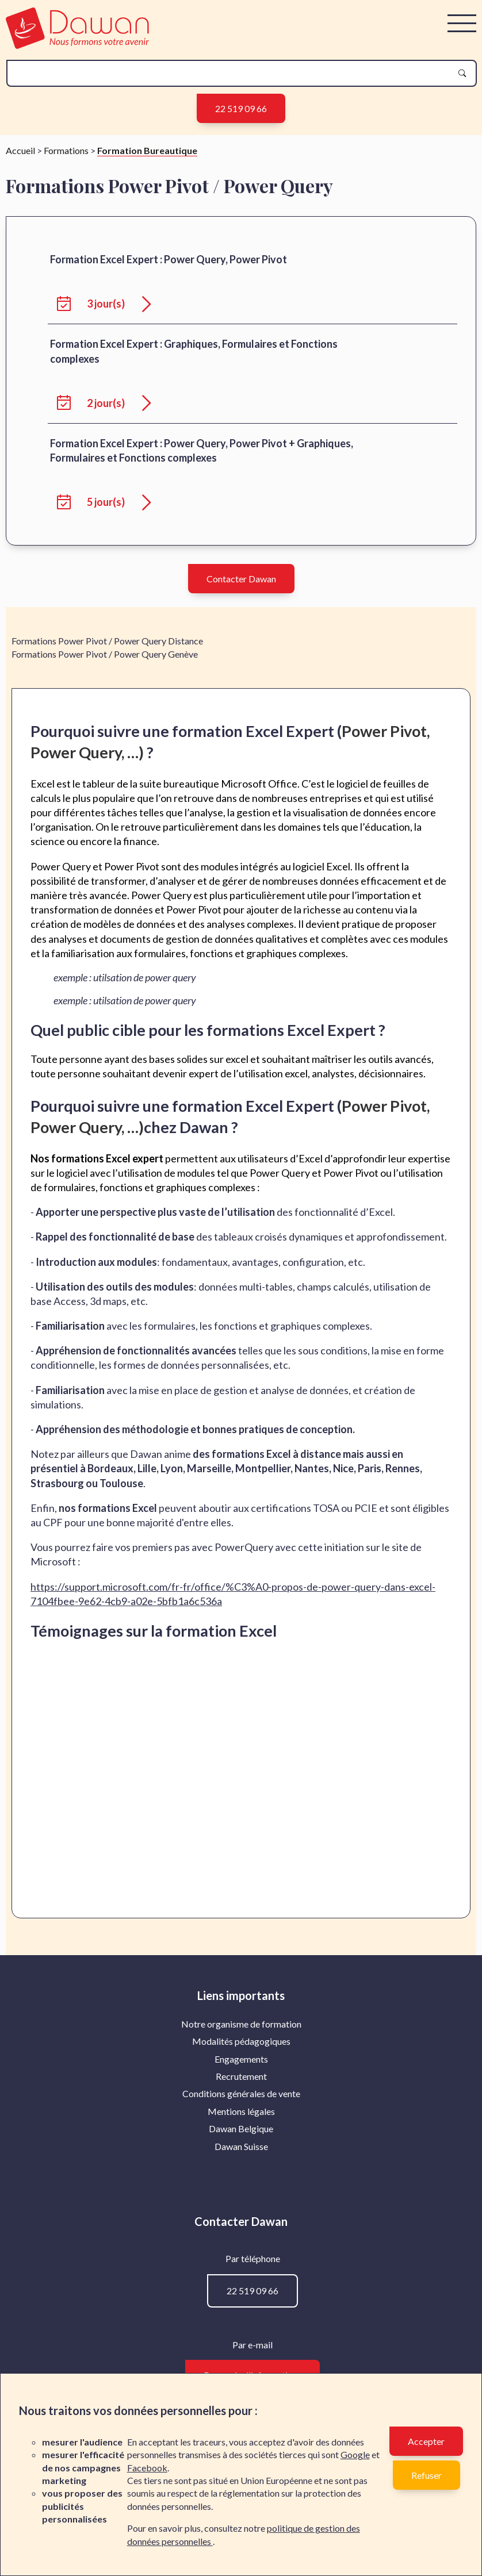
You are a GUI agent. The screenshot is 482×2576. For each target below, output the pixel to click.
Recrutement (241, 2250)
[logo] (77, 45)
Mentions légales (241, 2285)
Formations (66, 324)
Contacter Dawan (241, 753)
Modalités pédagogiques (241, 2215)
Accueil (20, 324)
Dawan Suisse (241, 2320)
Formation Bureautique (147, 324)
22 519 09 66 (241, 108)
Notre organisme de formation (241, 2198)
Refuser (426, 2475)
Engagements (241, 2233)
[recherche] (232, 73)
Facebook (147, 2467)
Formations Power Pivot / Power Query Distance (107, 815)
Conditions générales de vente (241, 2268)
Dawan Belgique (241, 2302)
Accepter (426, 2441)
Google (355, 2454)
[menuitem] (241, 2198)
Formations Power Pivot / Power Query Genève (105, 828)
